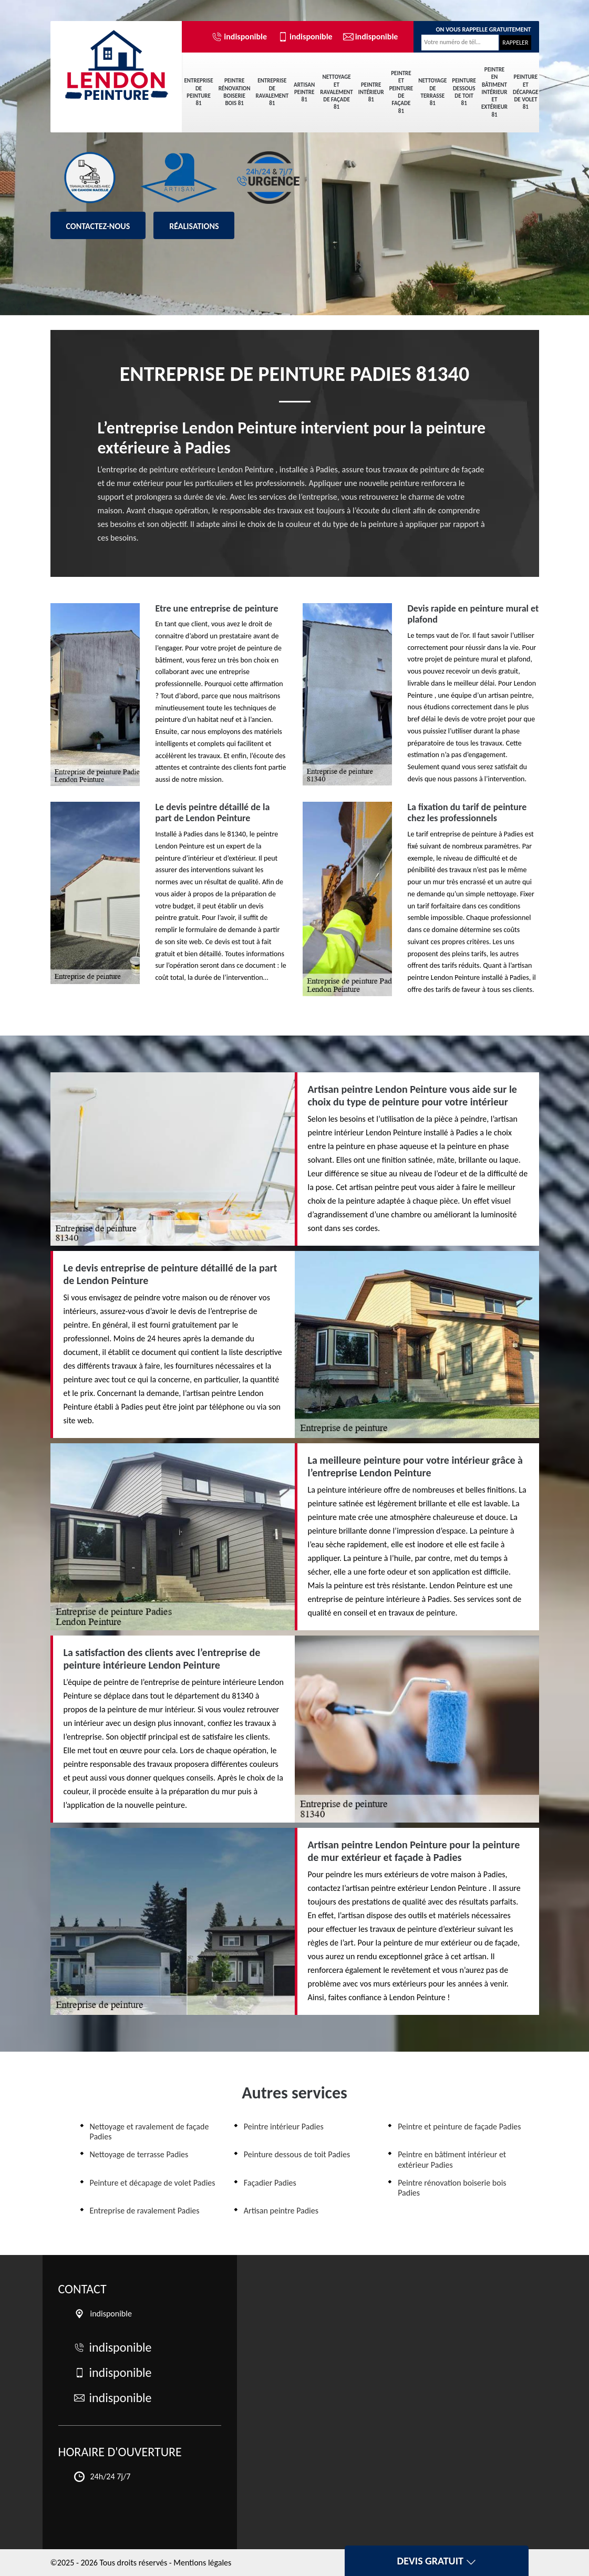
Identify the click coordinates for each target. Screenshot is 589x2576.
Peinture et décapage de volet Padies (152, 2183)
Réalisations (194, 226)
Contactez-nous (98, 226)
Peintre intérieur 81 (371, 92)
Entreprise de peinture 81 (198, 92)
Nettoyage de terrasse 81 (432, 92)
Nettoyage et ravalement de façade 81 (336, 92)
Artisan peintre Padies (281, 2211)
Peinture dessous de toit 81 (464, 92)
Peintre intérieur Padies (284, 2127)
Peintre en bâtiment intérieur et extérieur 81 (494, 92)
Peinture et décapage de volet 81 (526, 92)
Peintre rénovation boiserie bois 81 (235, 92)
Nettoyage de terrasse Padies (139, 2154)
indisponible (239, 37)
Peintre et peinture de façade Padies (459, 2127)
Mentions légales (202, 2563)
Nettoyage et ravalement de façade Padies (149, 2132)
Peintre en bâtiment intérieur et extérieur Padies (452, 2159)
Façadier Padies (270, 2183)
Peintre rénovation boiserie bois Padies (452, 2188)
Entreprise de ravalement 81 (272, 92)
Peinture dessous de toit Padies (297, 2154)
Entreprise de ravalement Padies (145, 2211)
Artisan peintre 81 (304, 92)
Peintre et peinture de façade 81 (401, 92)
